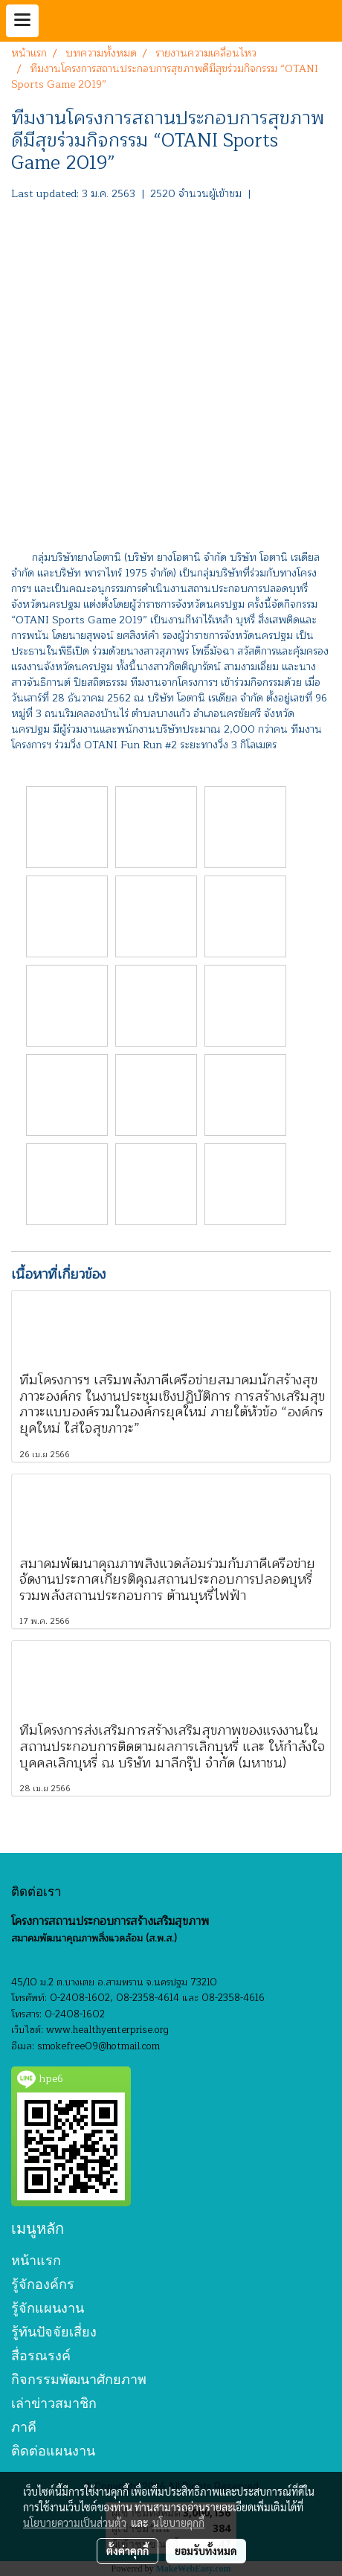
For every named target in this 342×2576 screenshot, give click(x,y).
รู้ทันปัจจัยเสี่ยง (54, 2331)
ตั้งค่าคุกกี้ (127, 2550)
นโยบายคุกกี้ (178, 2522)
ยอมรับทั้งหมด (206, 2550)
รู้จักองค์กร (42, 2284)
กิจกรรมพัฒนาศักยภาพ (78, 2379)
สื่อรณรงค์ (41, 2355)
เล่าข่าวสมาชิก (54, 2403)
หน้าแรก (36, 2260)
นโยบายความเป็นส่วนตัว (74, 2522)
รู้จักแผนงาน (47, 2308)
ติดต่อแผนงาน (53, 2450)
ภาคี (23, 2427)
